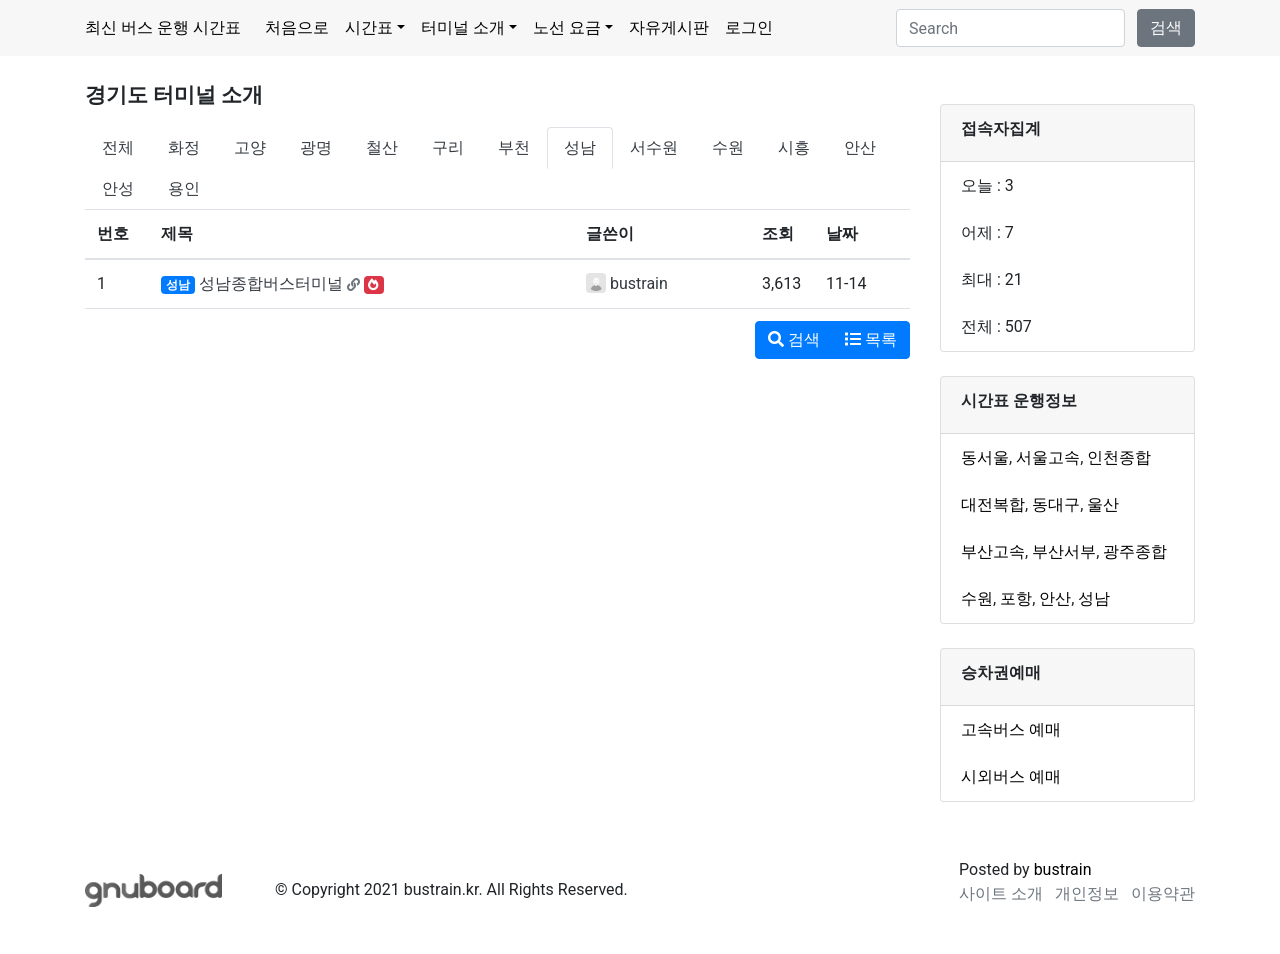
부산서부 (1064, 551)
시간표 (369, 27)
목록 (871, 339)
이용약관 (1163, 893)
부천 (514, 147)
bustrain (639, 283)
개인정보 (1087, 893)
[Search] (1010, 28)
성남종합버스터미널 (271, 283)
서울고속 (1048, 457)
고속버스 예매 (1011, 729)
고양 (250, 147)
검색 (1166, 27)
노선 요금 (567, 27)
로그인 (749, 27)
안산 (860, 147)
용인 (184, 188)
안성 (118, 188)
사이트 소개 (1001, 893)
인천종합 (1119, 457)
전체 (118, 147)
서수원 (654, 147)
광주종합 (1135, 551)
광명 (316, 147)
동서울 (985, 457)
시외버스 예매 (1011, 776)
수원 (728, 147)
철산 (382, 147)
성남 (580, 147)
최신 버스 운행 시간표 (163, 27)
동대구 (1056, 504)
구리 (448, 147)
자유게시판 (669, 27)
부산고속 (993, 551)
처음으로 (297, 27)
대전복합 (993, 504)
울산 (1103, 504)
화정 (184, 147)
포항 (1016, 598)
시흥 (794, 147)
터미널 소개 (463, 27)
